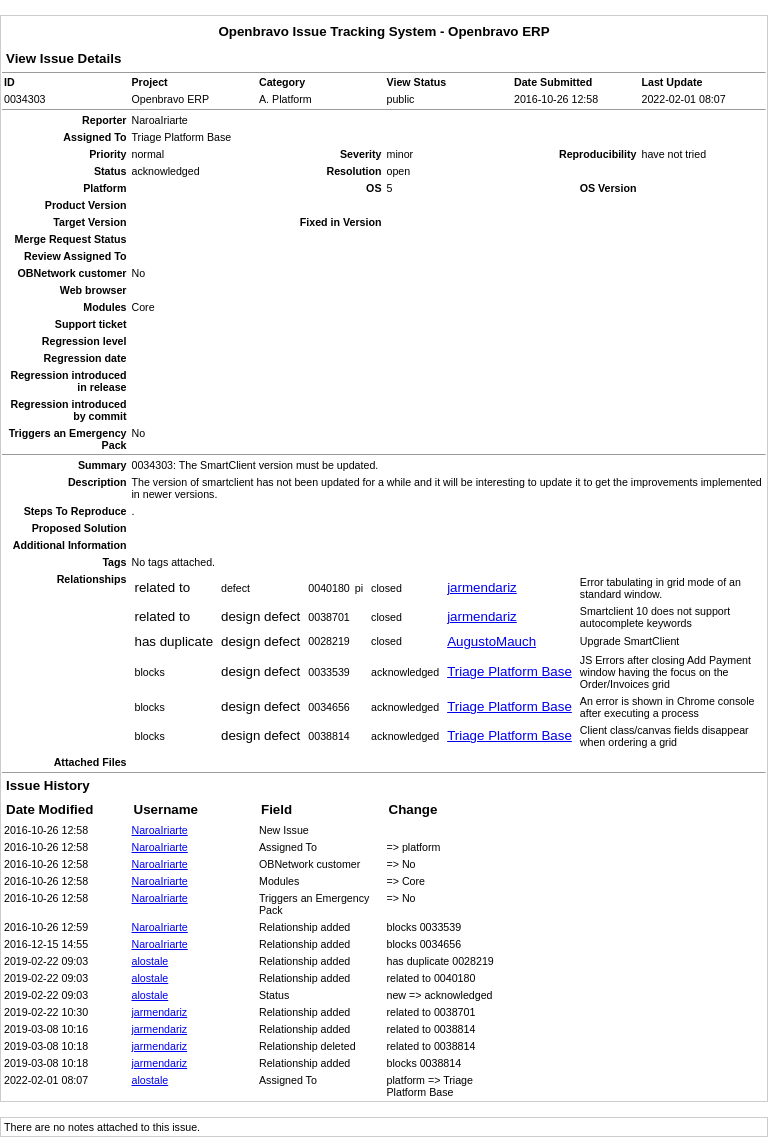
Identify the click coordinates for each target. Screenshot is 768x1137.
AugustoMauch (491, 641)
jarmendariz (482, 587)
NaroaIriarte (160, 830)
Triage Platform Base (509, 671)
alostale (150, 961)
